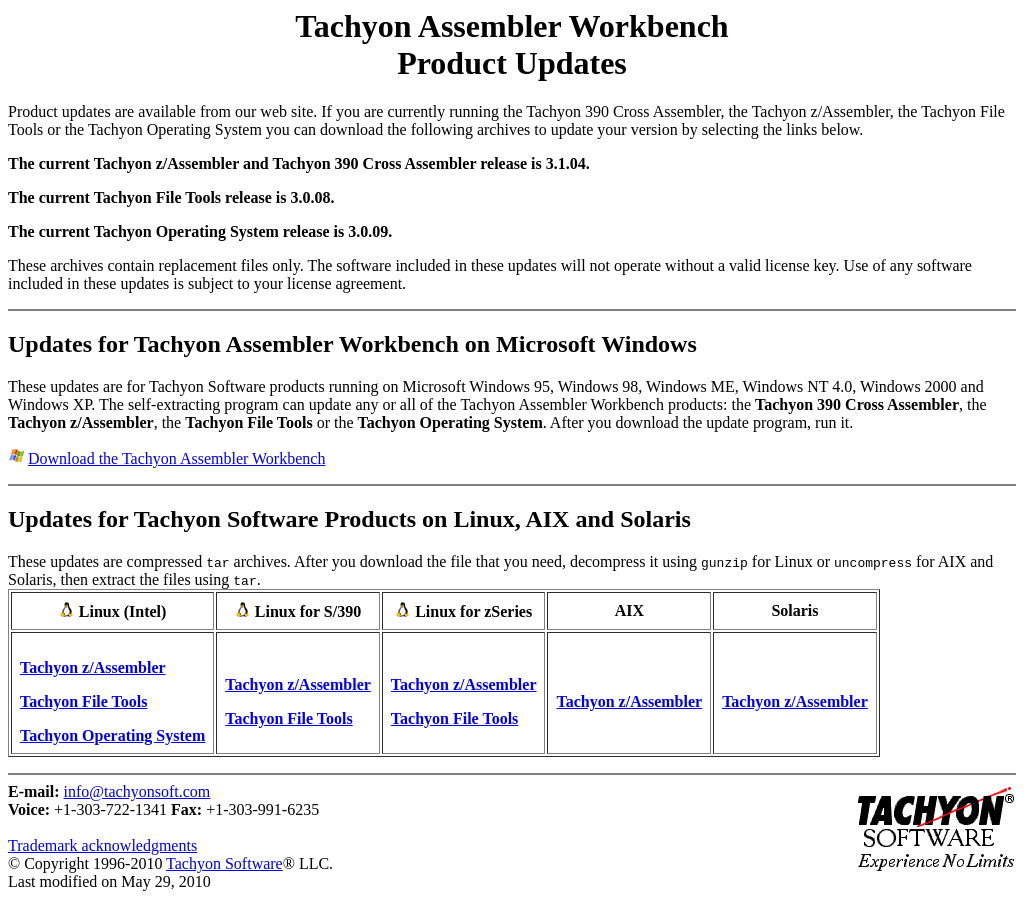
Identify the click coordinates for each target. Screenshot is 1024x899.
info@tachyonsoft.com (137, 791)
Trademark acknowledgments (102, 845)
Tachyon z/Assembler (93, 667)
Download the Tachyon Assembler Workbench (176, 458)
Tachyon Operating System (112, 735)
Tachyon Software (224, 863)
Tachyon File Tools (83, 701)
